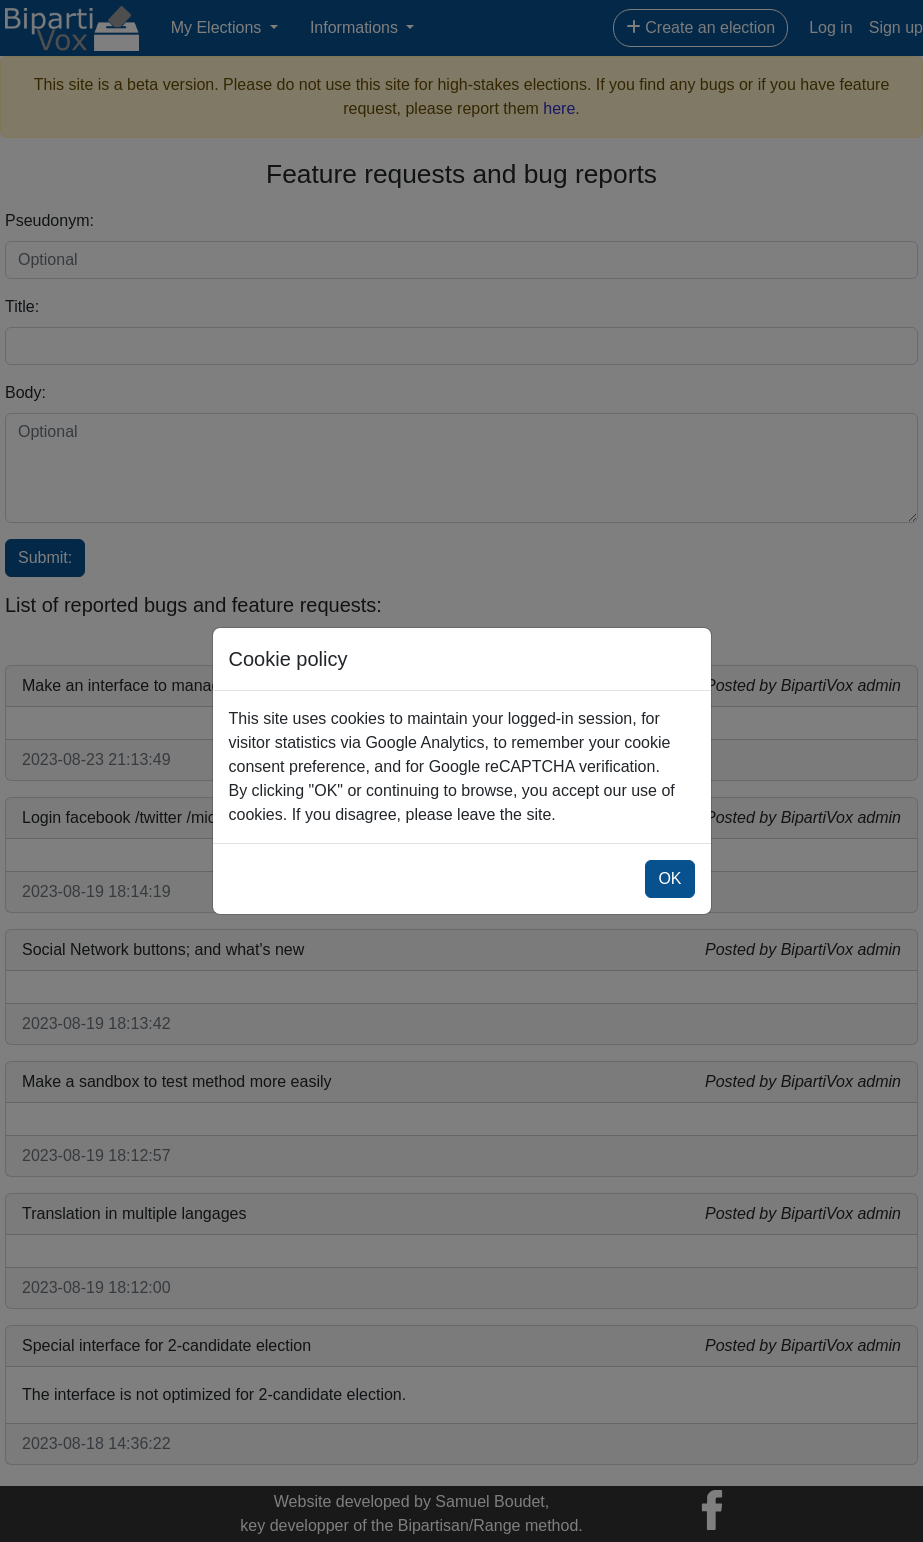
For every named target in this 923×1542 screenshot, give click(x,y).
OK (669, 878)
